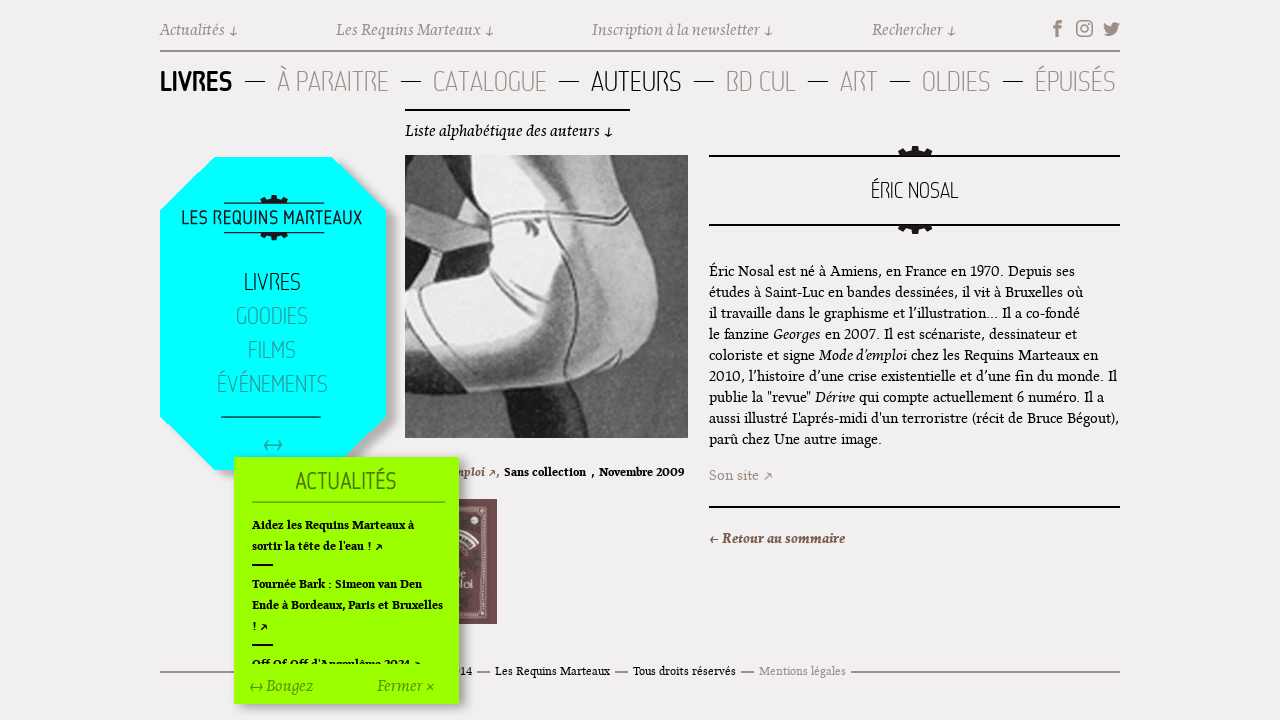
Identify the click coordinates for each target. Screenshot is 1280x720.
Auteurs (636, 81)
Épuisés (1075, 81)
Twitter (1111, 28)
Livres (196, 81)
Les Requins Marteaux (408, 29)
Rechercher (907, 29)
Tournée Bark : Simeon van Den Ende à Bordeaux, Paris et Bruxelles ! (347, 604)
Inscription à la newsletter (676, 29)
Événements (272, 384)
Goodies (272, 316)
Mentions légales (802, 670)
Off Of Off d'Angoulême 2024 (331, 663)
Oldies (956, 81)
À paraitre (333, 81)
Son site (734, 475)
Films (272, 350)
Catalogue (490, 81)
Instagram (1084, 28)
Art (859, 81)
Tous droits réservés (684, 670)
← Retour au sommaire (777, 538)
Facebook (1057, 28)
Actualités (192, 29)
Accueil (272, 219)
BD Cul (761, 81)
